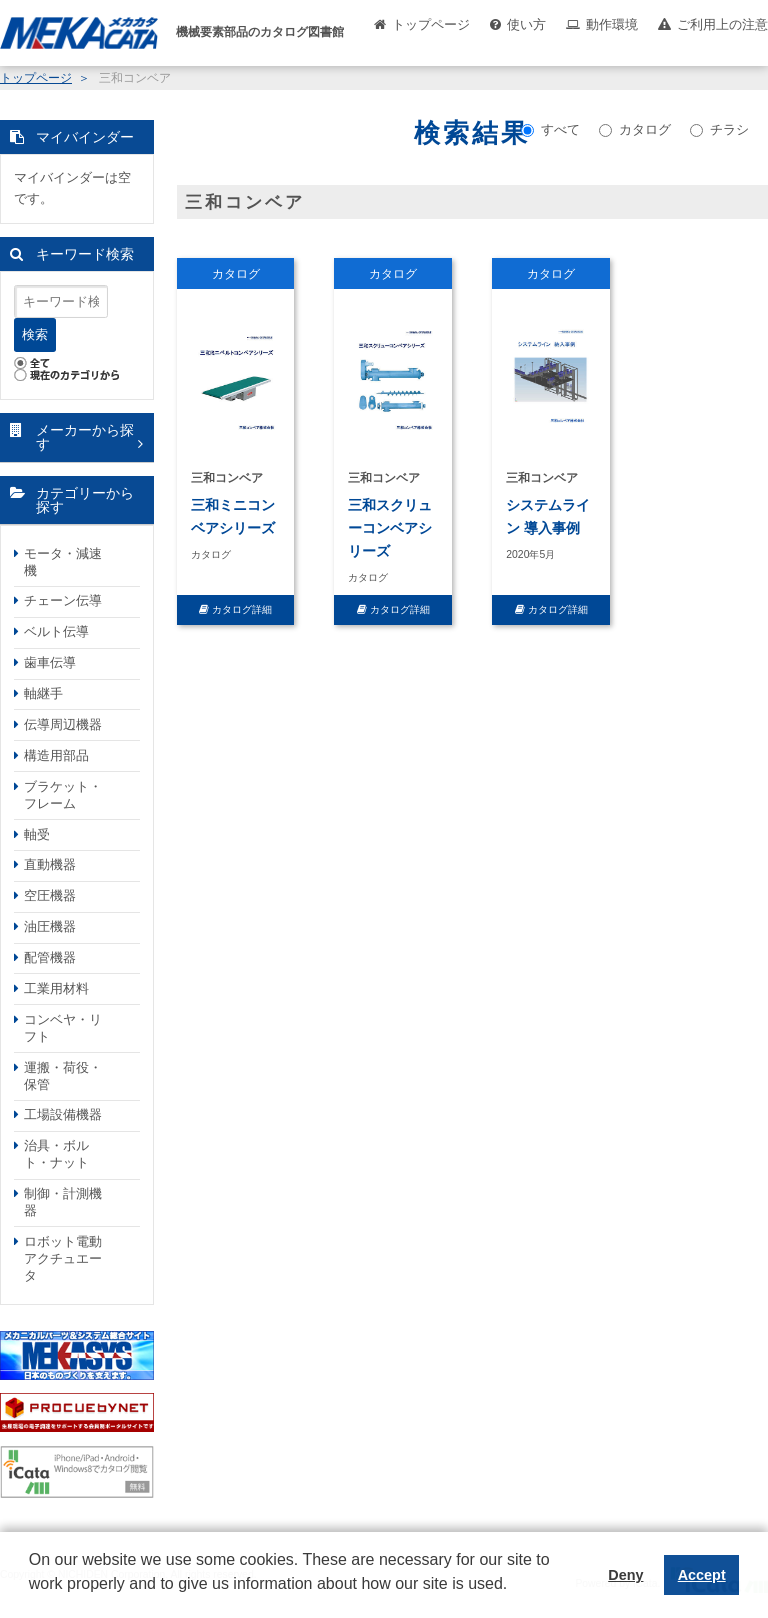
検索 (35, 334)
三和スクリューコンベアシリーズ (390, 528)
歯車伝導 (50, 662)
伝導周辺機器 (63, 724)
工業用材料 (56, 988)
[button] (32, 1599)
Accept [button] (702, 1575)
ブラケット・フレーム (63, 795)
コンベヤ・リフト (63, 1028)
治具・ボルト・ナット (56, 1154)
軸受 (37, 834)
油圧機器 (50, 926)
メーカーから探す (85, 437)
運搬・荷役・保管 (63, 1076)
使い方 (526, 24)
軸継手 (43, 693)
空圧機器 (50, 895)
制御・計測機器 (63, 1202)
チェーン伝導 (63, 600)
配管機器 (50, 957)
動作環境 (612, 24)
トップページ (431, 24)
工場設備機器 (63, 1114)
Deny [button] (625, 1575)
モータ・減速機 (63, 562)
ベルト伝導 (56, 631)
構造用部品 (56, 755)
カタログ (635, 129)
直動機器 (50, 864)
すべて (550, 129)
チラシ (719, 129)
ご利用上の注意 (722, 24)
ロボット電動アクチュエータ (63, 1258)
